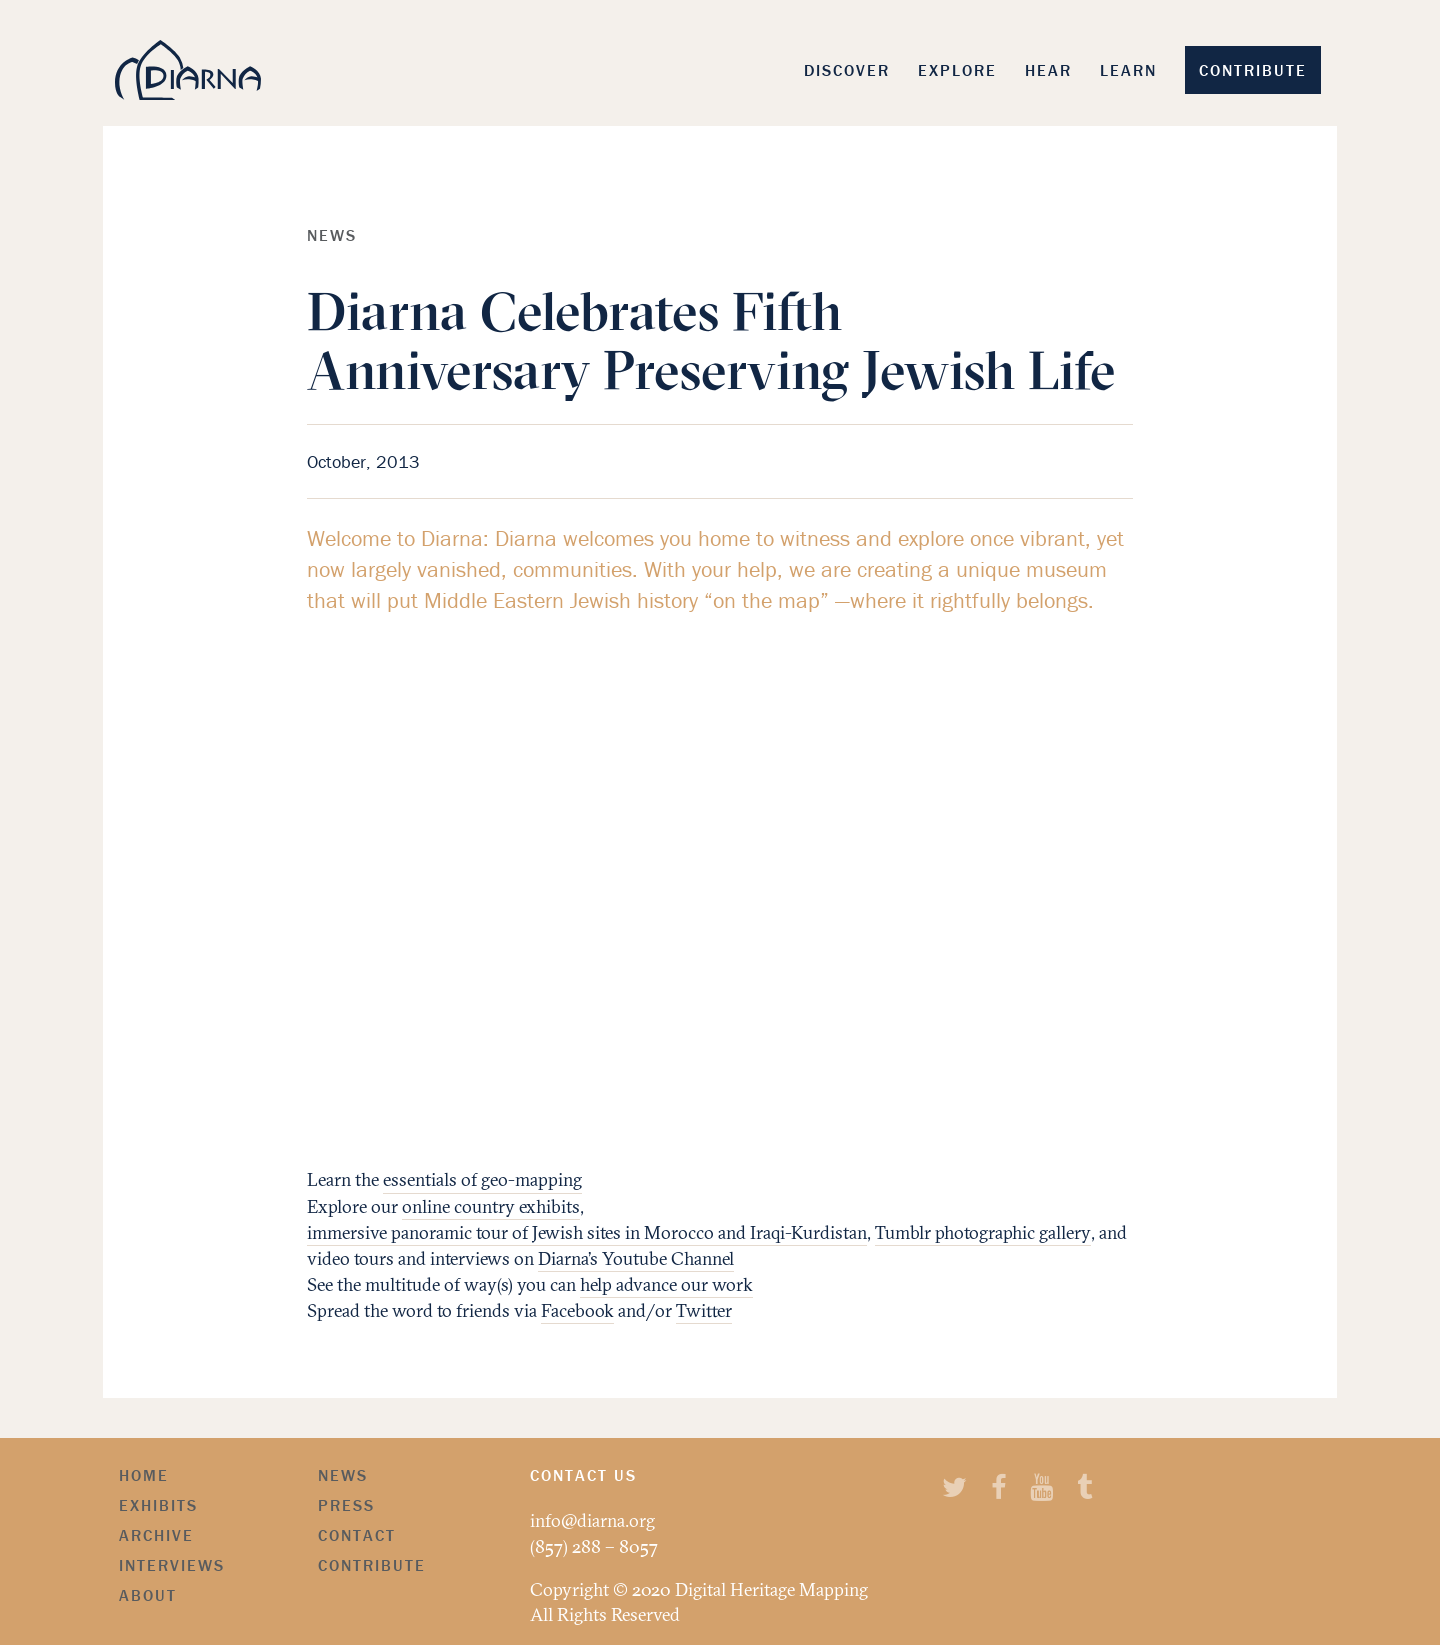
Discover (847, 70)
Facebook (577, 1310)
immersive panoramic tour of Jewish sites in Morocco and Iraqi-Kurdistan (587, 1232)
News (343, 1475)
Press (346, 1505)
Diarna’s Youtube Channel (636, 1258)
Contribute (1253, 70)
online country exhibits (491, 1206)
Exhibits (158, 1505)
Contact (357, 1535)
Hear (1048, 70)
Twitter (704, 1310)
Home (144, 1475)
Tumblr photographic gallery (983, 1232)
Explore (957, 70)
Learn (1128, 70)
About (148, 1595)
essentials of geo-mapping (482, 1179)
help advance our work (666, 1284)
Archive (156, 1535)
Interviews (172, 1565)
